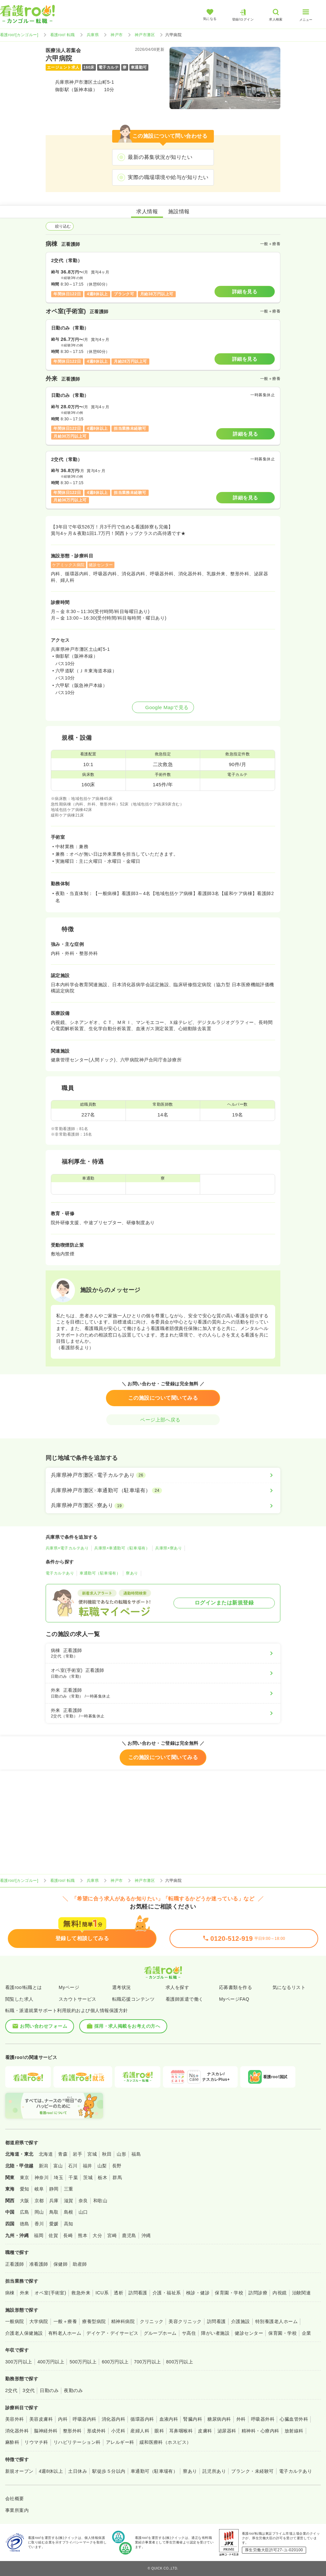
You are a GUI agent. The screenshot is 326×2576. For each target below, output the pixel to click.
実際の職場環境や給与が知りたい (168, 177)
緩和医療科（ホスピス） (165, 2442)
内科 (62, 2419)
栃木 (102, 2177)
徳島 (24, 2223)
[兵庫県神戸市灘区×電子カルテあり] (163, 1475)
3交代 (28, 2390)
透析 (118, 2292)
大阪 (24, 2200)
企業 (306, 2333)
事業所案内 (17, 2510)
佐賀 (53, 2235)
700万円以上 (147, 2361)
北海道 (46, 2154)
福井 (87, 2165)
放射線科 (294, 2430)
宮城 (92, 2154)
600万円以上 (115, 2361)
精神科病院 (123, 2321)
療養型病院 (94, 2321)
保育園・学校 (229, 2292)
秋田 (106, 2154)
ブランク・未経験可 (252, 2471)
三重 (68, 2188)
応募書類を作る (235, 1987)
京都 (39, 2200)
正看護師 (14, 2264)
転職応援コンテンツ (133, 1999)
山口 (83, 2212)
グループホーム (160, 2333)
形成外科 (96, 2430)
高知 (68, 2223)
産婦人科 (139, 2430)
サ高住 (189, 2333)
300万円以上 (18, 2361)
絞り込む (60, 226)
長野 (117, 2165)
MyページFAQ (234, 1999)
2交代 (11, 2390)
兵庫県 (93, 35)
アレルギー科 (120, 2442)
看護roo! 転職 (62, 35)
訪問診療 (257, 2292)
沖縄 (146, 2235)
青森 (62, 2154)
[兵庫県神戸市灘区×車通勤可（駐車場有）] (163, 1490)
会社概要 (14, 2498)
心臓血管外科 (294, 2419)
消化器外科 (17, 2430)
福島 (136, 2154)
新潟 (43, 2165)
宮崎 (112, 2235)
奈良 (83, 2200)
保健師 (60, 2264)
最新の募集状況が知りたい (160, 157)
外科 (241, 2419)
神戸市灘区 (145, 35)
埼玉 (58, 2177)
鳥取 (54, 2212)
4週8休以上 (51, 2471)
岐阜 (39, 2188)
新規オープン (19, 2471)
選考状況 (121, 1987)
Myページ (69, 1987)
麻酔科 (12, 2442)
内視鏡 (280, 2292)
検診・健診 (198, 2292)
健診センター (249, 2333)
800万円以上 (179, 2361)
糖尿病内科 (219, 2419)
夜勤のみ (73, 2390)
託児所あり (214, 2471)
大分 (97, 2235)
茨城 (88, 2177)
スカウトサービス (77, 1999)
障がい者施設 (215, 2333)
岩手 (77, 2154)
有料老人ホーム (64, 2333)
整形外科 (72, 2430)
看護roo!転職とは (23, 1987)
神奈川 (42, 2177)
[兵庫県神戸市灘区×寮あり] (163, 1505)
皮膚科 (205, 2430)
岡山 (39, 2212)
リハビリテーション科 (77, 2442)
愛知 (24, 2188)
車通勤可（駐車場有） (100, 1573)
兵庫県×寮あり (168, 1548)
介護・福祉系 (167, 2292)
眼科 (159, 2430)
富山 (58, 2165)
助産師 (80, 2264)
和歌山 (100, 2200)
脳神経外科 (45, 2430)
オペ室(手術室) (50, 2292)
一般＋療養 (65, 2321)
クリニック (151, 2321)
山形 (121, 2154)
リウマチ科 (36, 2442)
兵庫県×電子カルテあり (67, 1548)
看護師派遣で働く (184, 1999)
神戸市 (117, 35)
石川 (73, 2165)
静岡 (54, 2188)
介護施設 (240, 2321)
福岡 (38, 2235)
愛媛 (54, 2223)
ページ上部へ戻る (163, 1419)
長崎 (68, 2235)
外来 (24, 2292)
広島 (24, 2212)
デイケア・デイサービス (112, 2333)
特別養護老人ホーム (276, 2321)
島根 (68, 2212)
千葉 (73, 2177)
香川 (39, 2223)
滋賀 (68, 2200)
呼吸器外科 (262, 2419)
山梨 (102, 2165)
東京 (24, 2177)
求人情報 (147, 211)
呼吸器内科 (84, 2419)
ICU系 (102, 2292)
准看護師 (38, 2264)
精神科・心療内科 (260, 2430)
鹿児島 (129, 2235)
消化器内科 (113, 2419)
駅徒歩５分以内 (108, 2471)
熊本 (82, 2235)
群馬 (117, 2177)
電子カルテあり (60, 1573)
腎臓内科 (192, 2419)
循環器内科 (142, 2419)
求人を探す (177, 1987)
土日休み (77, 2471)
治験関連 (301, 2292)
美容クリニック (185, 2321)
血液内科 (168, 2419)
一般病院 (14, 2321)
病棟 (10, 2292)
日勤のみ (49, 2390)
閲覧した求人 (19, 1999)
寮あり (132, 1573)
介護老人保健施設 (24, 2333)
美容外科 (14, 2419)
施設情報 (179, 211)
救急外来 (80, 2292)
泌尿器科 (226, 2430)
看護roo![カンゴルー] (19, 35)
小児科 (118, 2430)
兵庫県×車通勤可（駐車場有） (122, 1548)
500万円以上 (82, 2361)
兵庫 (54, 2200)
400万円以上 (51, 2361)
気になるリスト (289, 1987)
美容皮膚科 (41, 2419)
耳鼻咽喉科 (181, 2430)
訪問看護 (137, 2292)
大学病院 (38, 2321)
